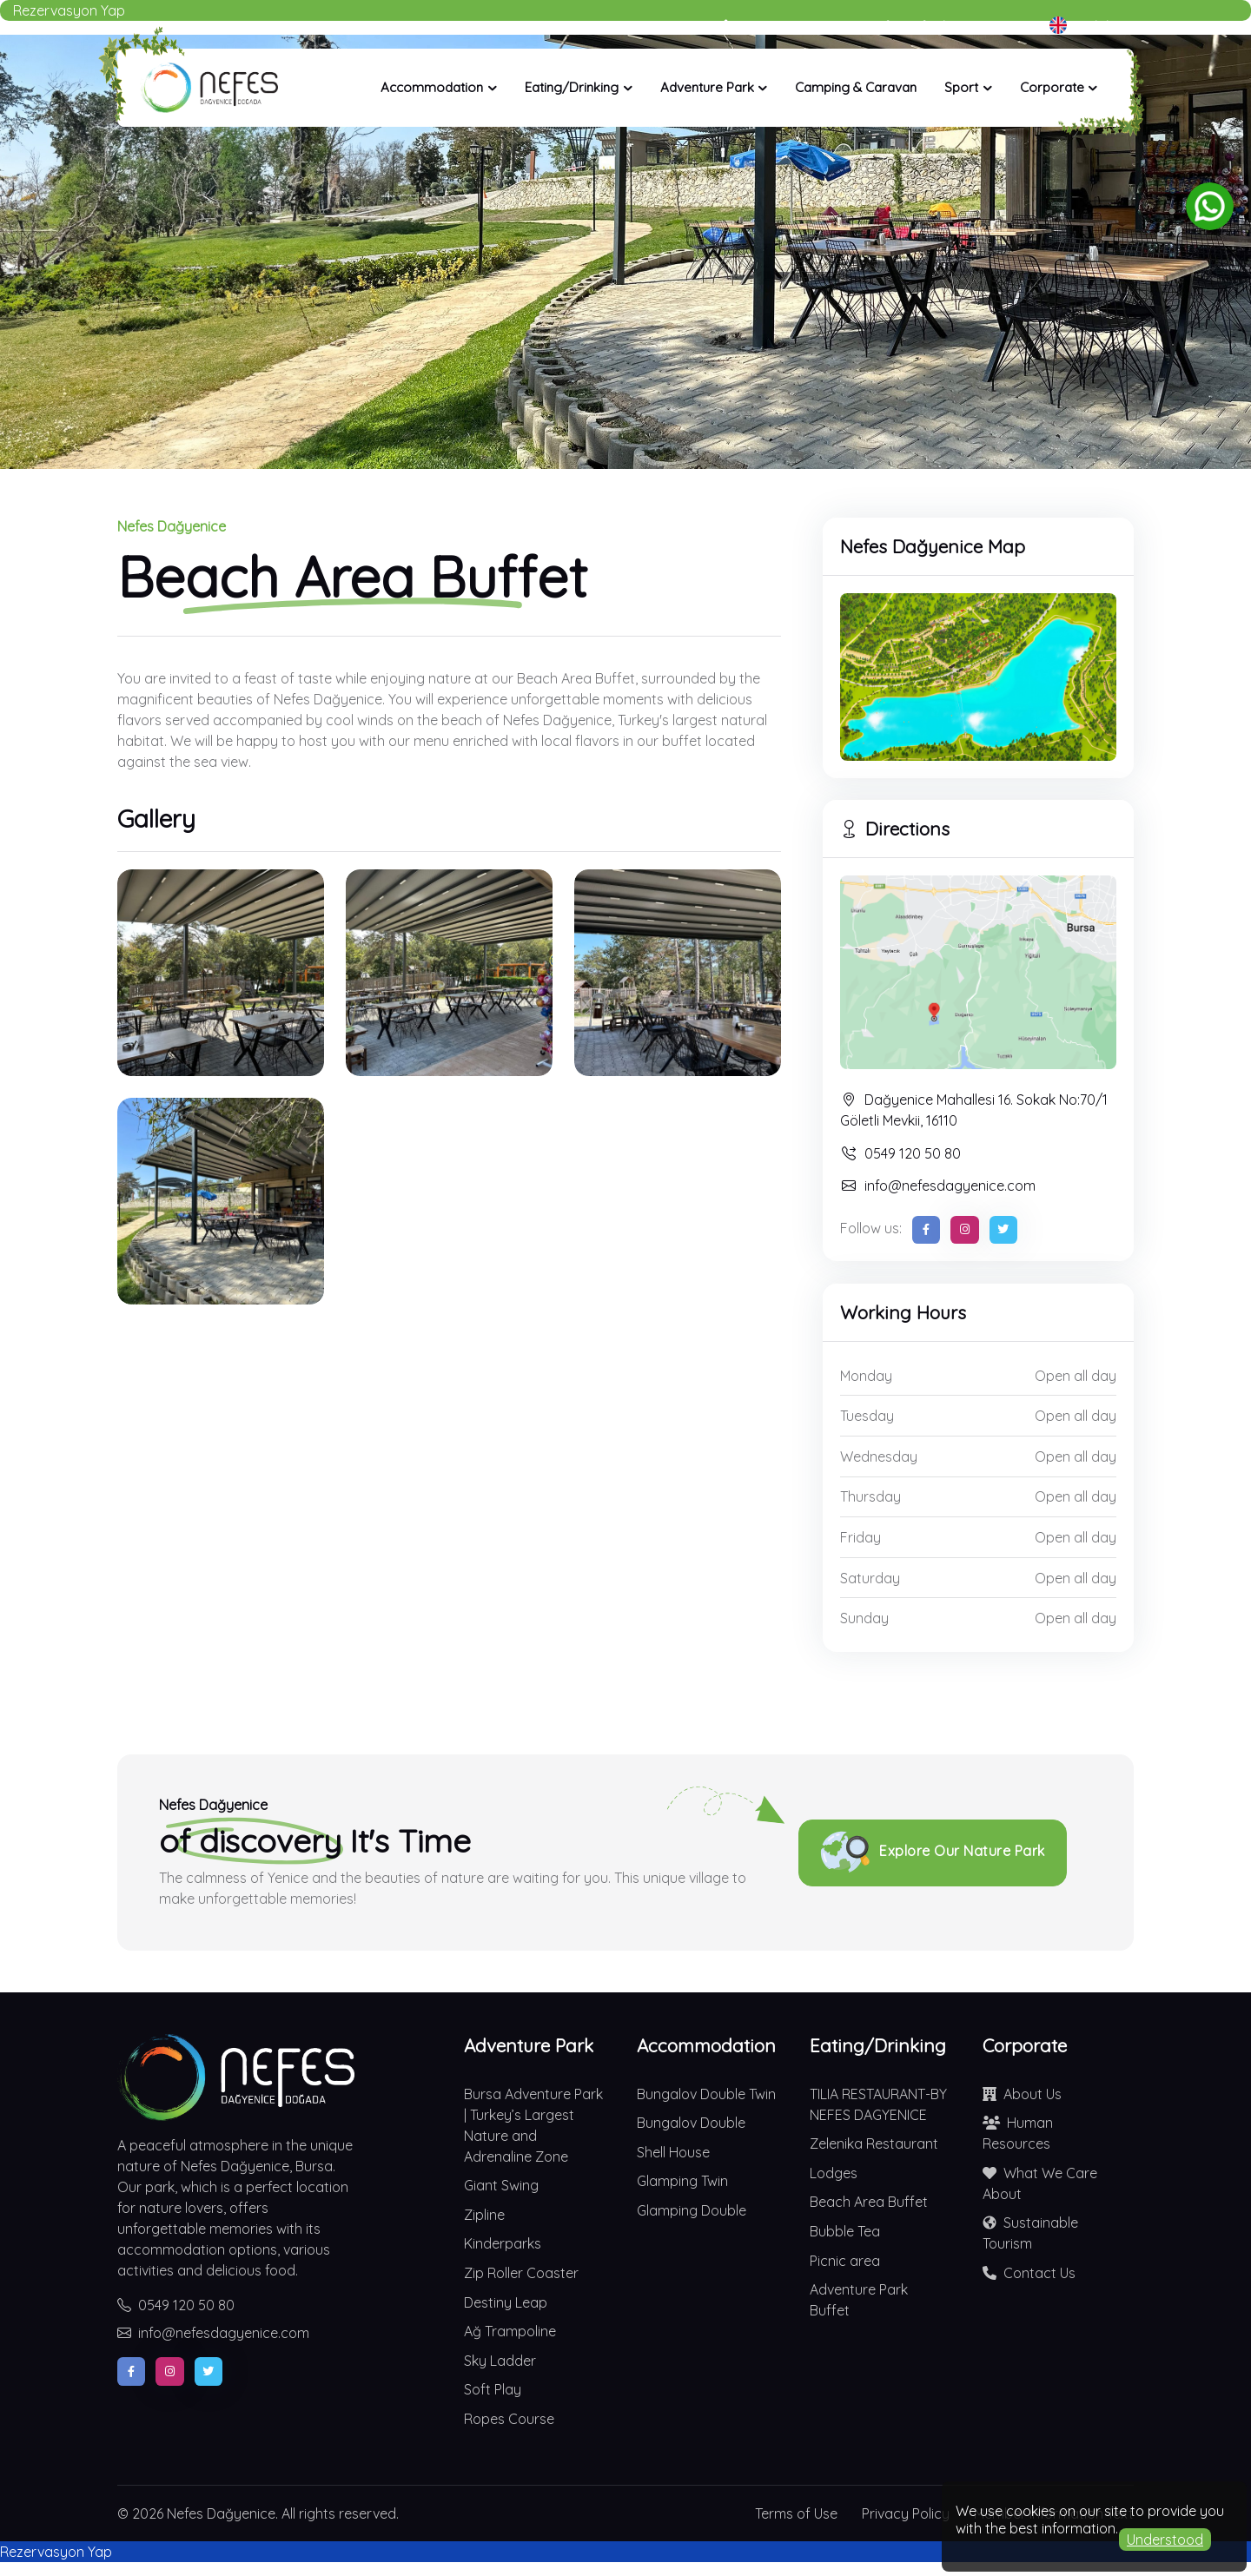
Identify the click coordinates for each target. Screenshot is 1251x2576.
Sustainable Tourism (1030, 2232)
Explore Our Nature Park (932, 1852)
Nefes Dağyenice (221, 2513)
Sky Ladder (500, 2360)
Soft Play (492, 2389)
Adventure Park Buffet (859, 2300)
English (1082, 24)
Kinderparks (502, 2243)
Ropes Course (509, 2418)
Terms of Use (796, 2513)
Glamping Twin (682, 2181)
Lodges (833, 2173)
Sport (961, 87)
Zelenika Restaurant (874, 2143)
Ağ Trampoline (510, 2331)
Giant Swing (501, 2185)
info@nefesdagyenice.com (938, 1185)
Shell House (673, 2152)
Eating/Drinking (572, 87)
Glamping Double (691, 2210)
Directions (895, 828)
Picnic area (845, 2260)
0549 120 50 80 (900, 1153)
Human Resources (1018, 2132)
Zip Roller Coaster (521, 2273)
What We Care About (1040, 2183)
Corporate (1052, 87)
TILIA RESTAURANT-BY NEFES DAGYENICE (878, 2104)
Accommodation (432, 87)
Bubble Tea (845, 2231)
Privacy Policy (906, 2513)
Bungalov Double (691, 2122)
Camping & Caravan (856, 87)
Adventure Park (707, 87)
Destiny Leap (505, 2302)
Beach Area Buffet (869, 2201)
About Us (1022, 2094)
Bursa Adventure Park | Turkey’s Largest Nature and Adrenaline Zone (533, 2125)
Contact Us (1029, 2272)
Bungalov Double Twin (706, 2094)
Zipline (484, 2214)
